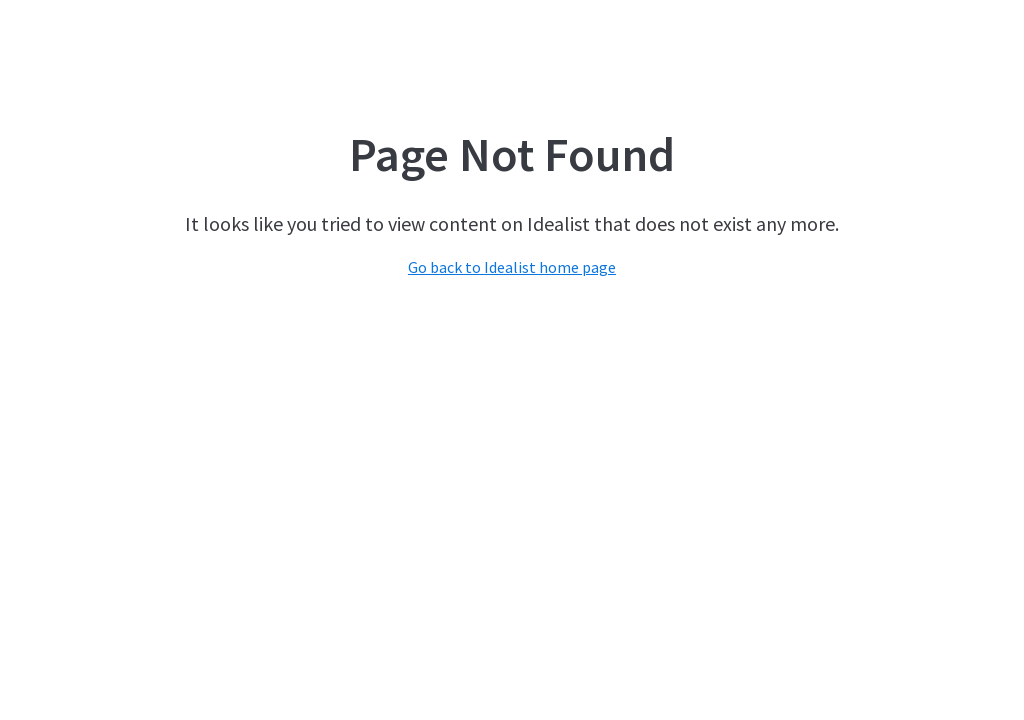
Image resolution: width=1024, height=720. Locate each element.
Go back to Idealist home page (512, 267)
